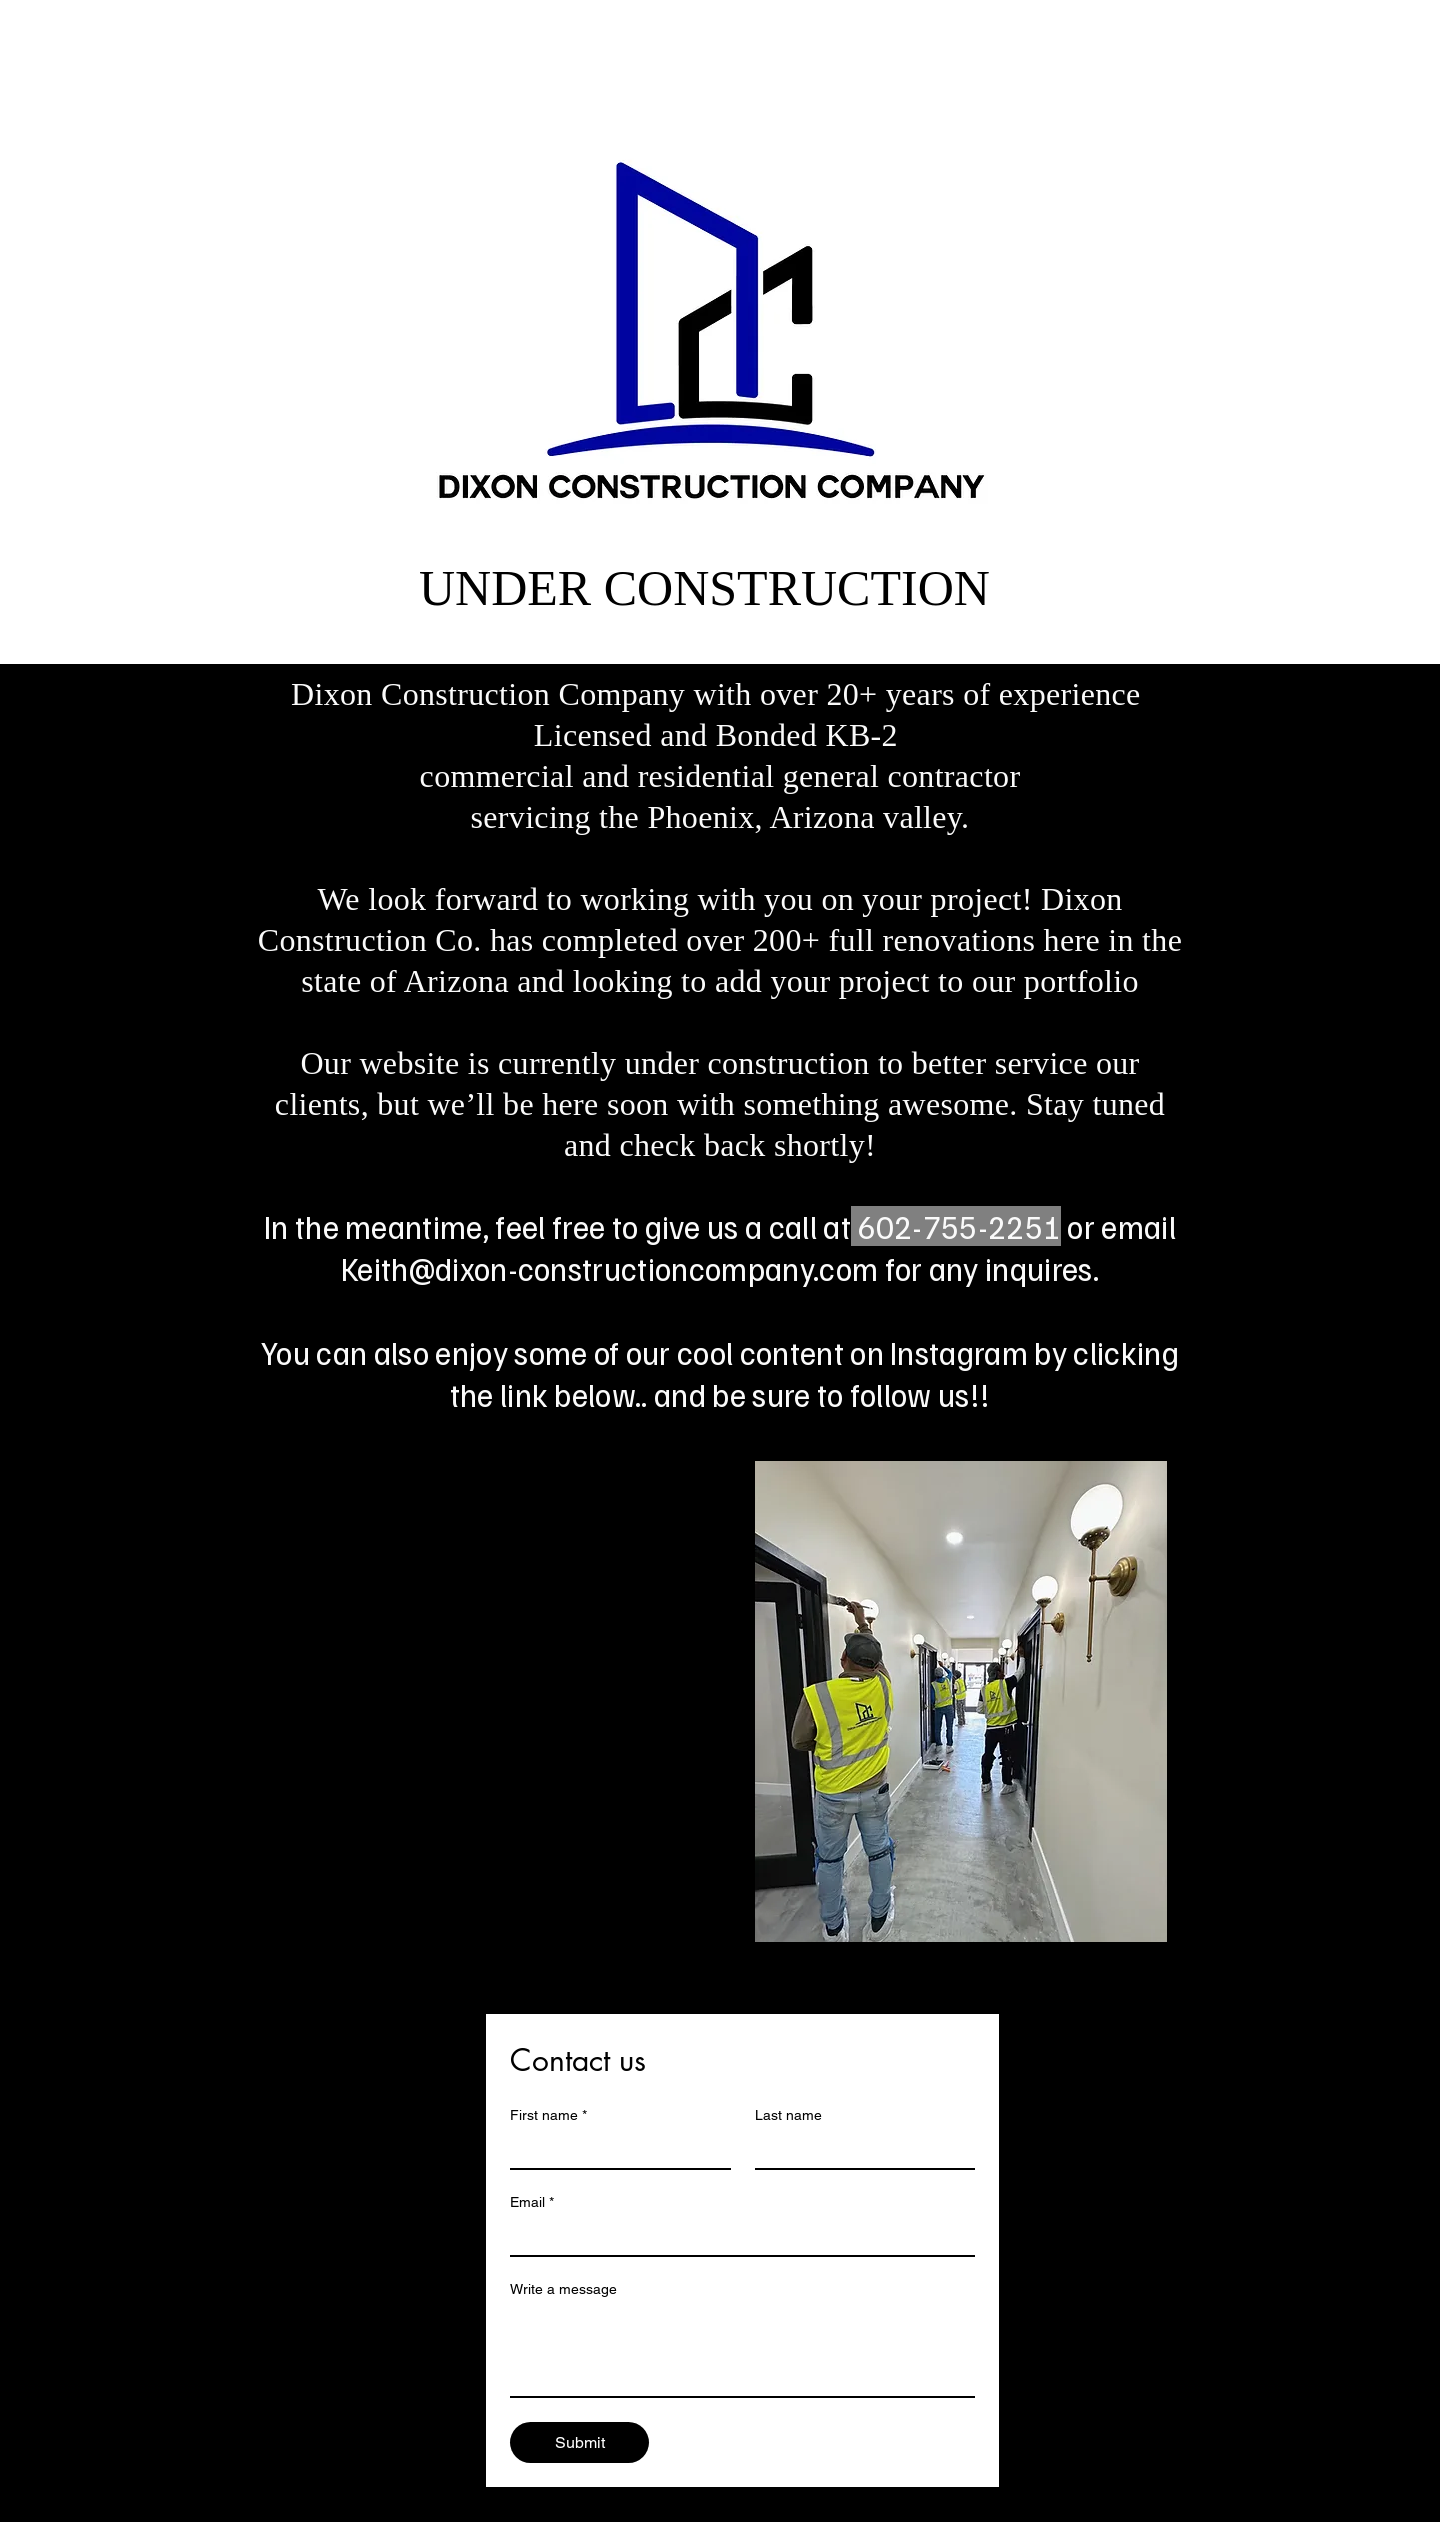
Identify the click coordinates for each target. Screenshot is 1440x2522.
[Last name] (859, 2150)
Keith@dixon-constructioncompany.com (609, 1268)
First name (548, 2115)
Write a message (563, 2289)
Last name (788, 2115)
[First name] (614, 2150)
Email (532, 2202)
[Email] (736, 2237)
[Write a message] (742, 2351)
